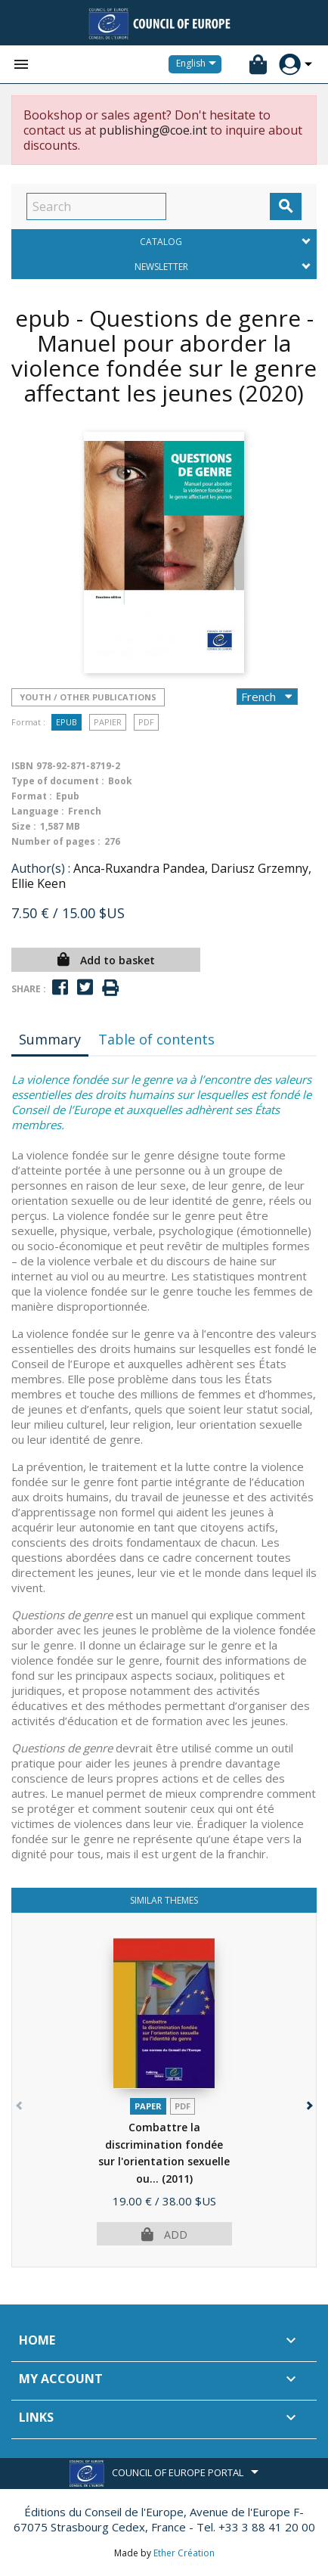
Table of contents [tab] (156, 1039)
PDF (146, 722)
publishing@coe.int (153, 130)
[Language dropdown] (198, 64)
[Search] (96, 206)
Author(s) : (40, 868)
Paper (148, 2106)
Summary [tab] (50, 1039)
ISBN (22, 765)
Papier (108, 722)
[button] (308, 2102)
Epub (66, 722)
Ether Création (184, 2553)
